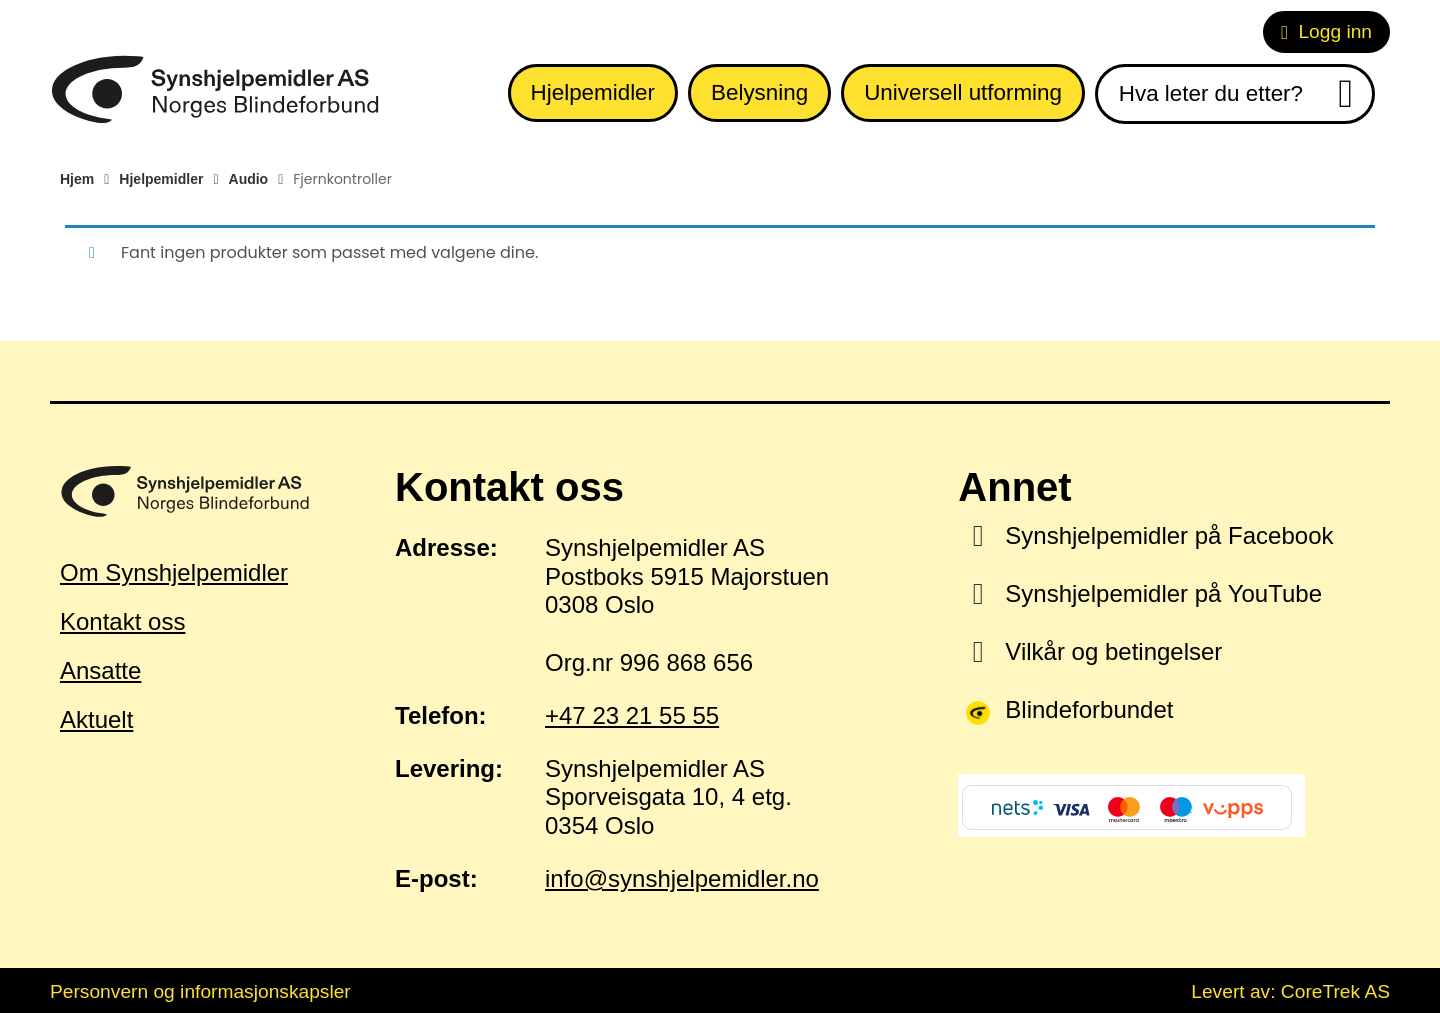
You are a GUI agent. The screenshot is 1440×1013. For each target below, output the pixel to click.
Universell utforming (963, 92)
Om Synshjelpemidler (174, 572)
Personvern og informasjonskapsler (200, 991)
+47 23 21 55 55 (632, 715)
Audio (249, 179)
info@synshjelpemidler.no (682, 878)
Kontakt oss (122, 621)
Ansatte (100, 670)
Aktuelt (96, 719)
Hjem (77, 179)
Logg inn (1326, 31)
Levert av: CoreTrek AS (1290, 991)
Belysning (759, 92)
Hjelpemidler (593, 92)
